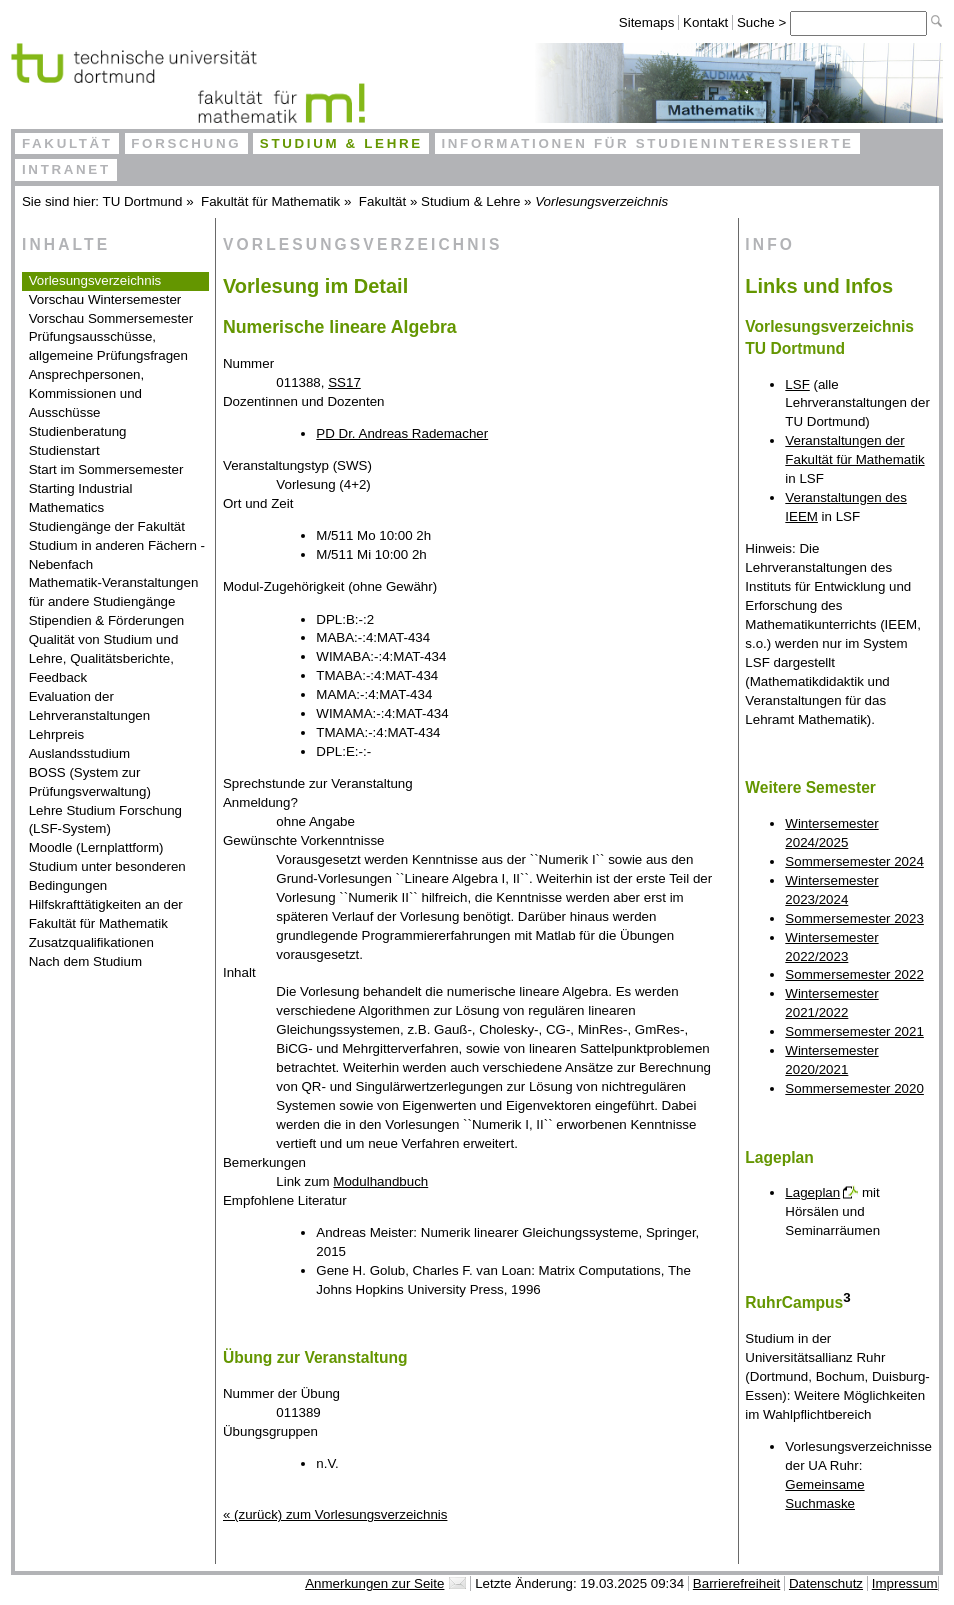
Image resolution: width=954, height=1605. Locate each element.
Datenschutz (826, 1583)
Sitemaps (647, 22)
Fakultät (67, 143)
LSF (797, 384)
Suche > (763, 22)
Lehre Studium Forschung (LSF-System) (105, 820)
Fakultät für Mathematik (270, 201)
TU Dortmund (143, 201)
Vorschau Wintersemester (105, 299)
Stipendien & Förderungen (107, 620)
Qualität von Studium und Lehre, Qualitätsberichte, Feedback (104, 658)
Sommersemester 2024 (854, 861)
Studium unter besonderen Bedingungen (107, 876)
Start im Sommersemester (106, 469)
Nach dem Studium (85, 961)
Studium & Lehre (341, 143)
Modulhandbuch (380, 1181)
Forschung (186, 143)
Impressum (905, 1583)
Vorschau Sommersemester (111, 318)
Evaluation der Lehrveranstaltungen (90, 706)
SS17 (344, 382)
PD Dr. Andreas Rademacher (402, 433)
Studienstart (64, 450)
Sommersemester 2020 (854, 1088)
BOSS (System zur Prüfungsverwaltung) (90, 782)
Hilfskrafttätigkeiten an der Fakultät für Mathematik (106, 914)
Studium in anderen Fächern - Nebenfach (117, 555)
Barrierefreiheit (736, 1583)
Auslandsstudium (80, 753)
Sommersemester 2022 (854, 974)
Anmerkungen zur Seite (374, 1583)
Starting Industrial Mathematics (81, 498)
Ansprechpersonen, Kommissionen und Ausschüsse (87, 393)
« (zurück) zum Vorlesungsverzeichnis (335, 1514)
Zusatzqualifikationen (91, 942)
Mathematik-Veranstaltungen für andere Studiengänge (114, 592)
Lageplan (812, 1192)
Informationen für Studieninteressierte (647, 143)
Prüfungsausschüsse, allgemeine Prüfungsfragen (108, 346)
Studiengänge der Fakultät (107, 526)
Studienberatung (78, 431)
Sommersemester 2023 (854, 918)
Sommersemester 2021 (854, 1031)
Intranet (66, 169)
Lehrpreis (57, 734)
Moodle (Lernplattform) (96, 847)
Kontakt (705, 22)
